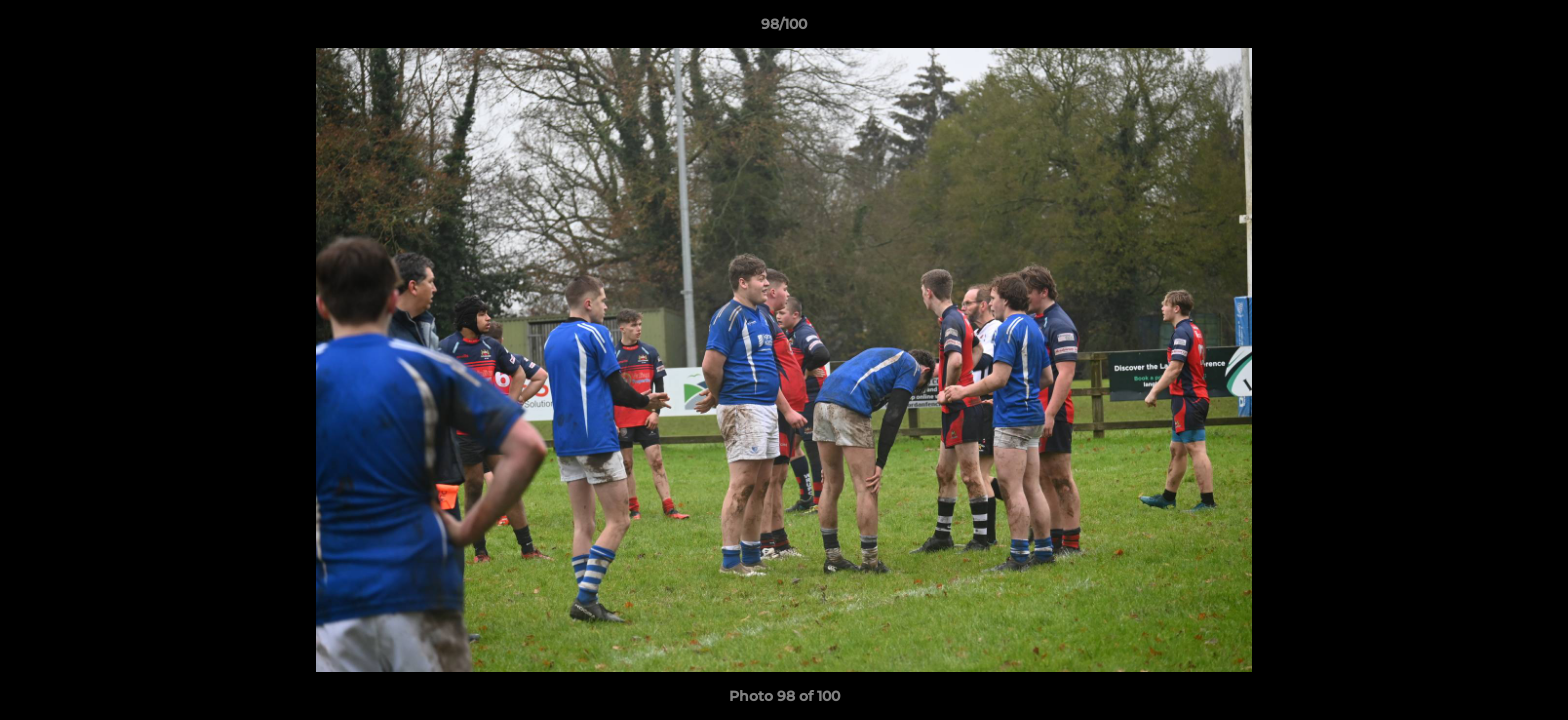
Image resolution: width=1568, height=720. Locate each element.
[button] (1532, 29)
